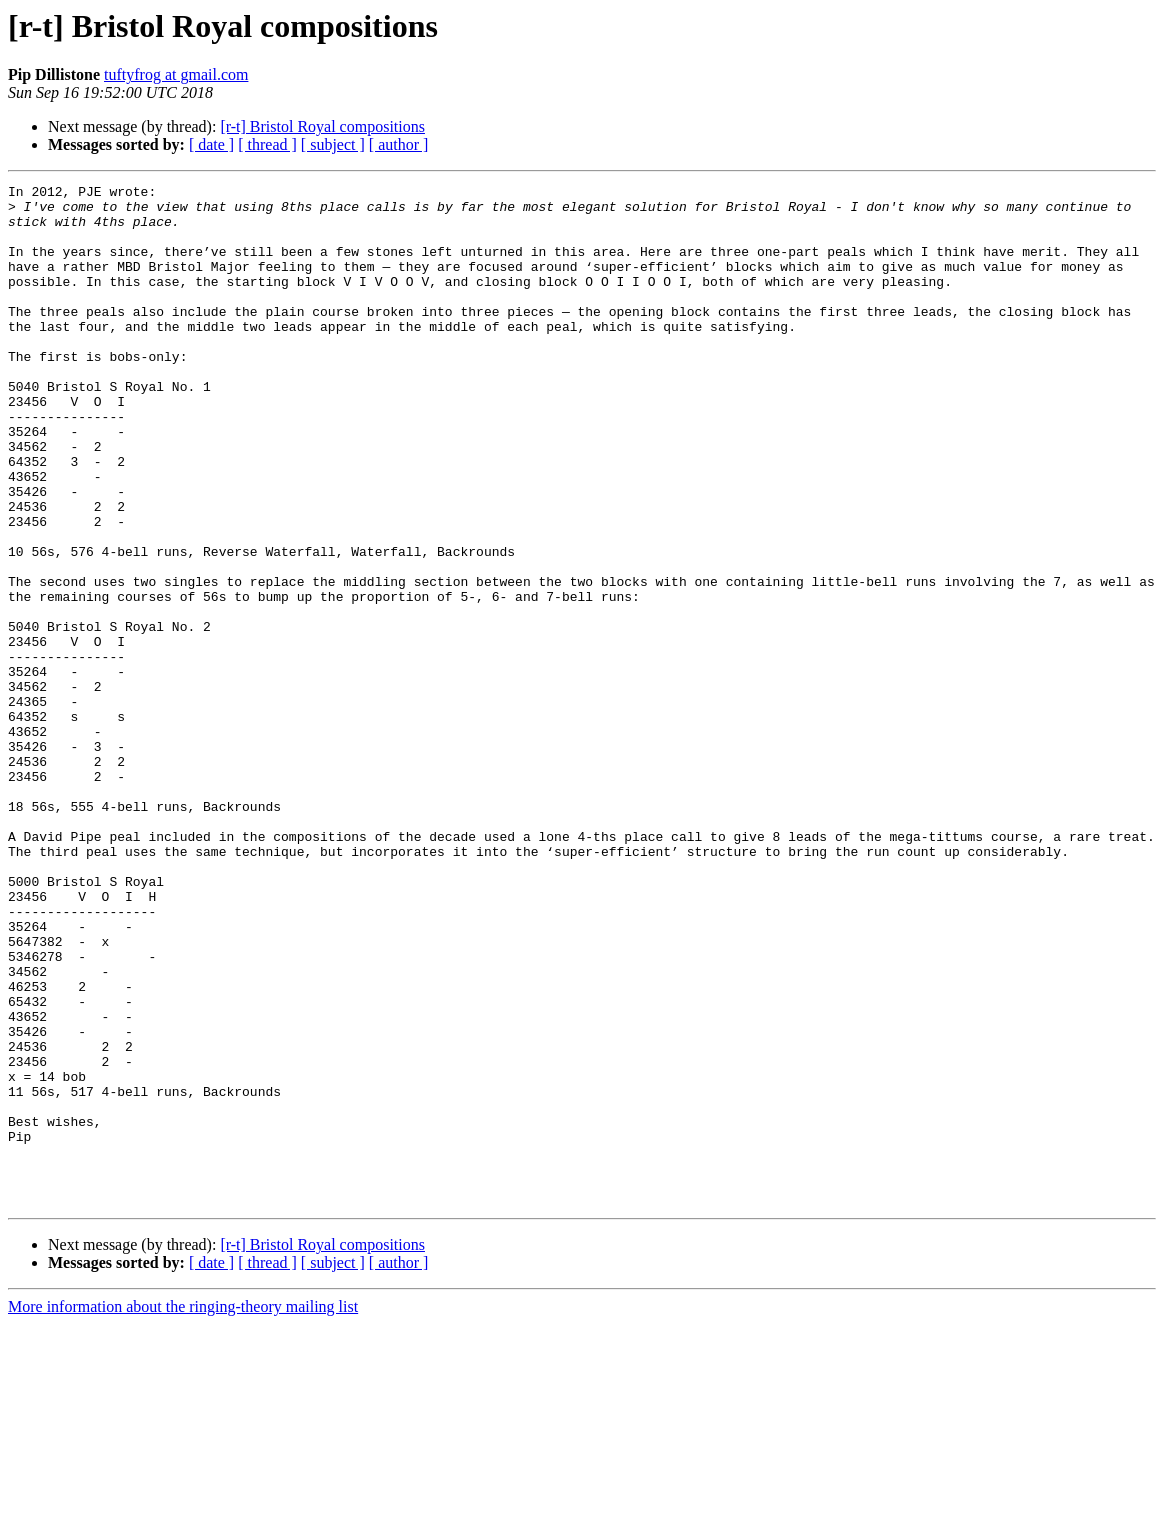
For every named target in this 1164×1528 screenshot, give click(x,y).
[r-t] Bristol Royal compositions (322, 126)
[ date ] (211, 144)
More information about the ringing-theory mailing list (183, 1510)
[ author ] (399, 144)
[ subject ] (333, 144)
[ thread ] (267, 144)
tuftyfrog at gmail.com (176, 74)
